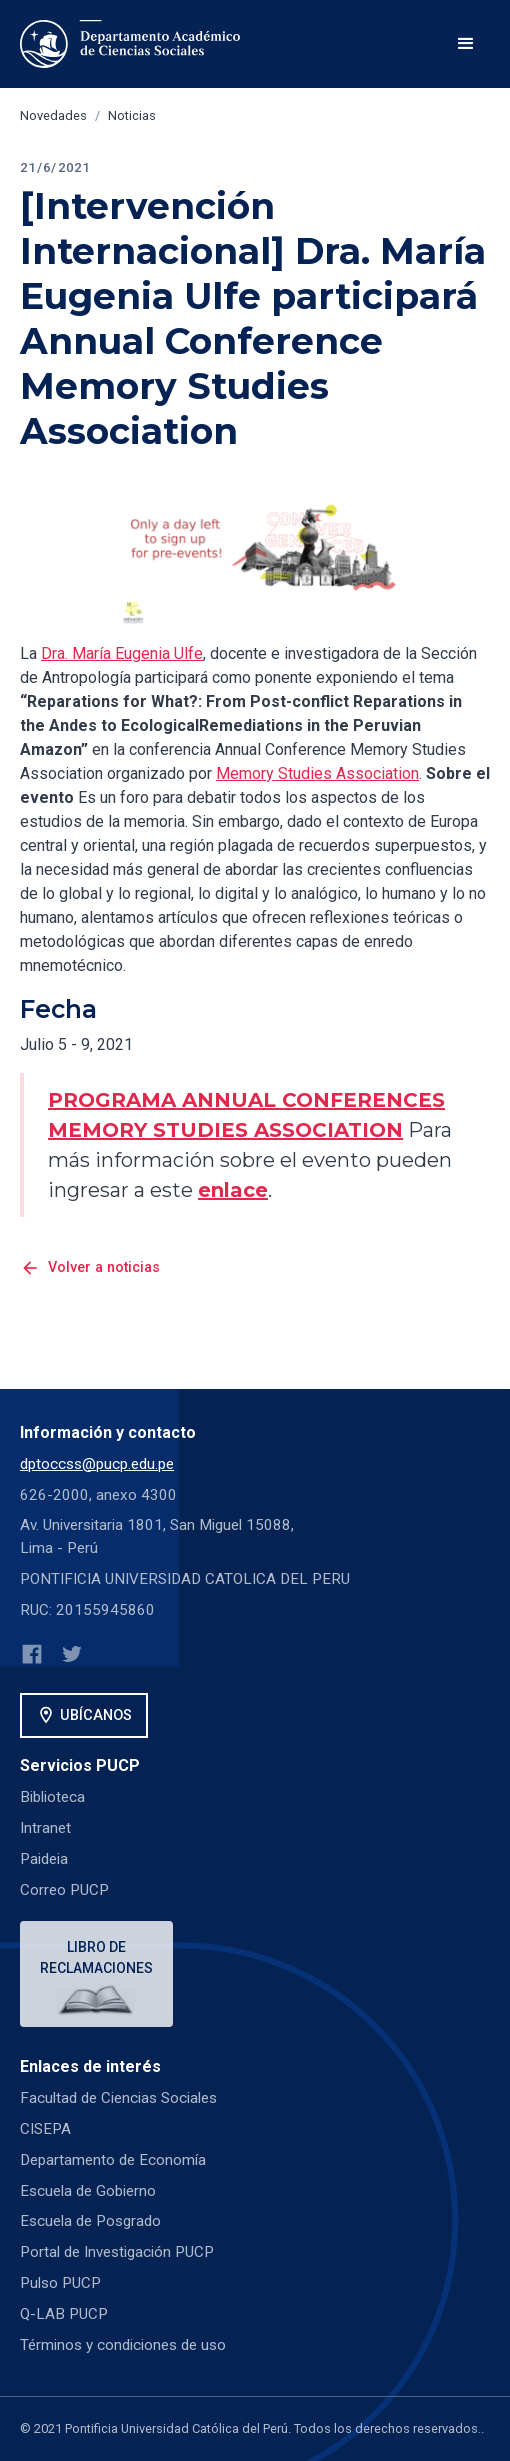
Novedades (53, 115)
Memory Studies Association (317, 773)
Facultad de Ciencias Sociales (118, 2098)
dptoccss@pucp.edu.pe (97, 1464)
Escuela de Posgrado (90, 2221)
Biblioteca (52, 1797)
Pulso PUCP (60, 2283)
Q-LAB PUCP (64, 2314)
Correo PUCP (64, 1890)
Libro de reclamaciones (96, 1957)
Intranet (45, 1828)
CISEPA (45, 2129)
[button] (466, 44)
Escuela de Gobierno (88, 2191)
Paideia (44, 1859)
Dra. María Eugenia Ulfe (122, 653)
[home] (134, 44)
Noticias (132, 115)
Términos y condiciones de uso (123, 2345)
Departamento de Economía (113, 2160)
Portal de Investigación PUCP (117, 2252)
